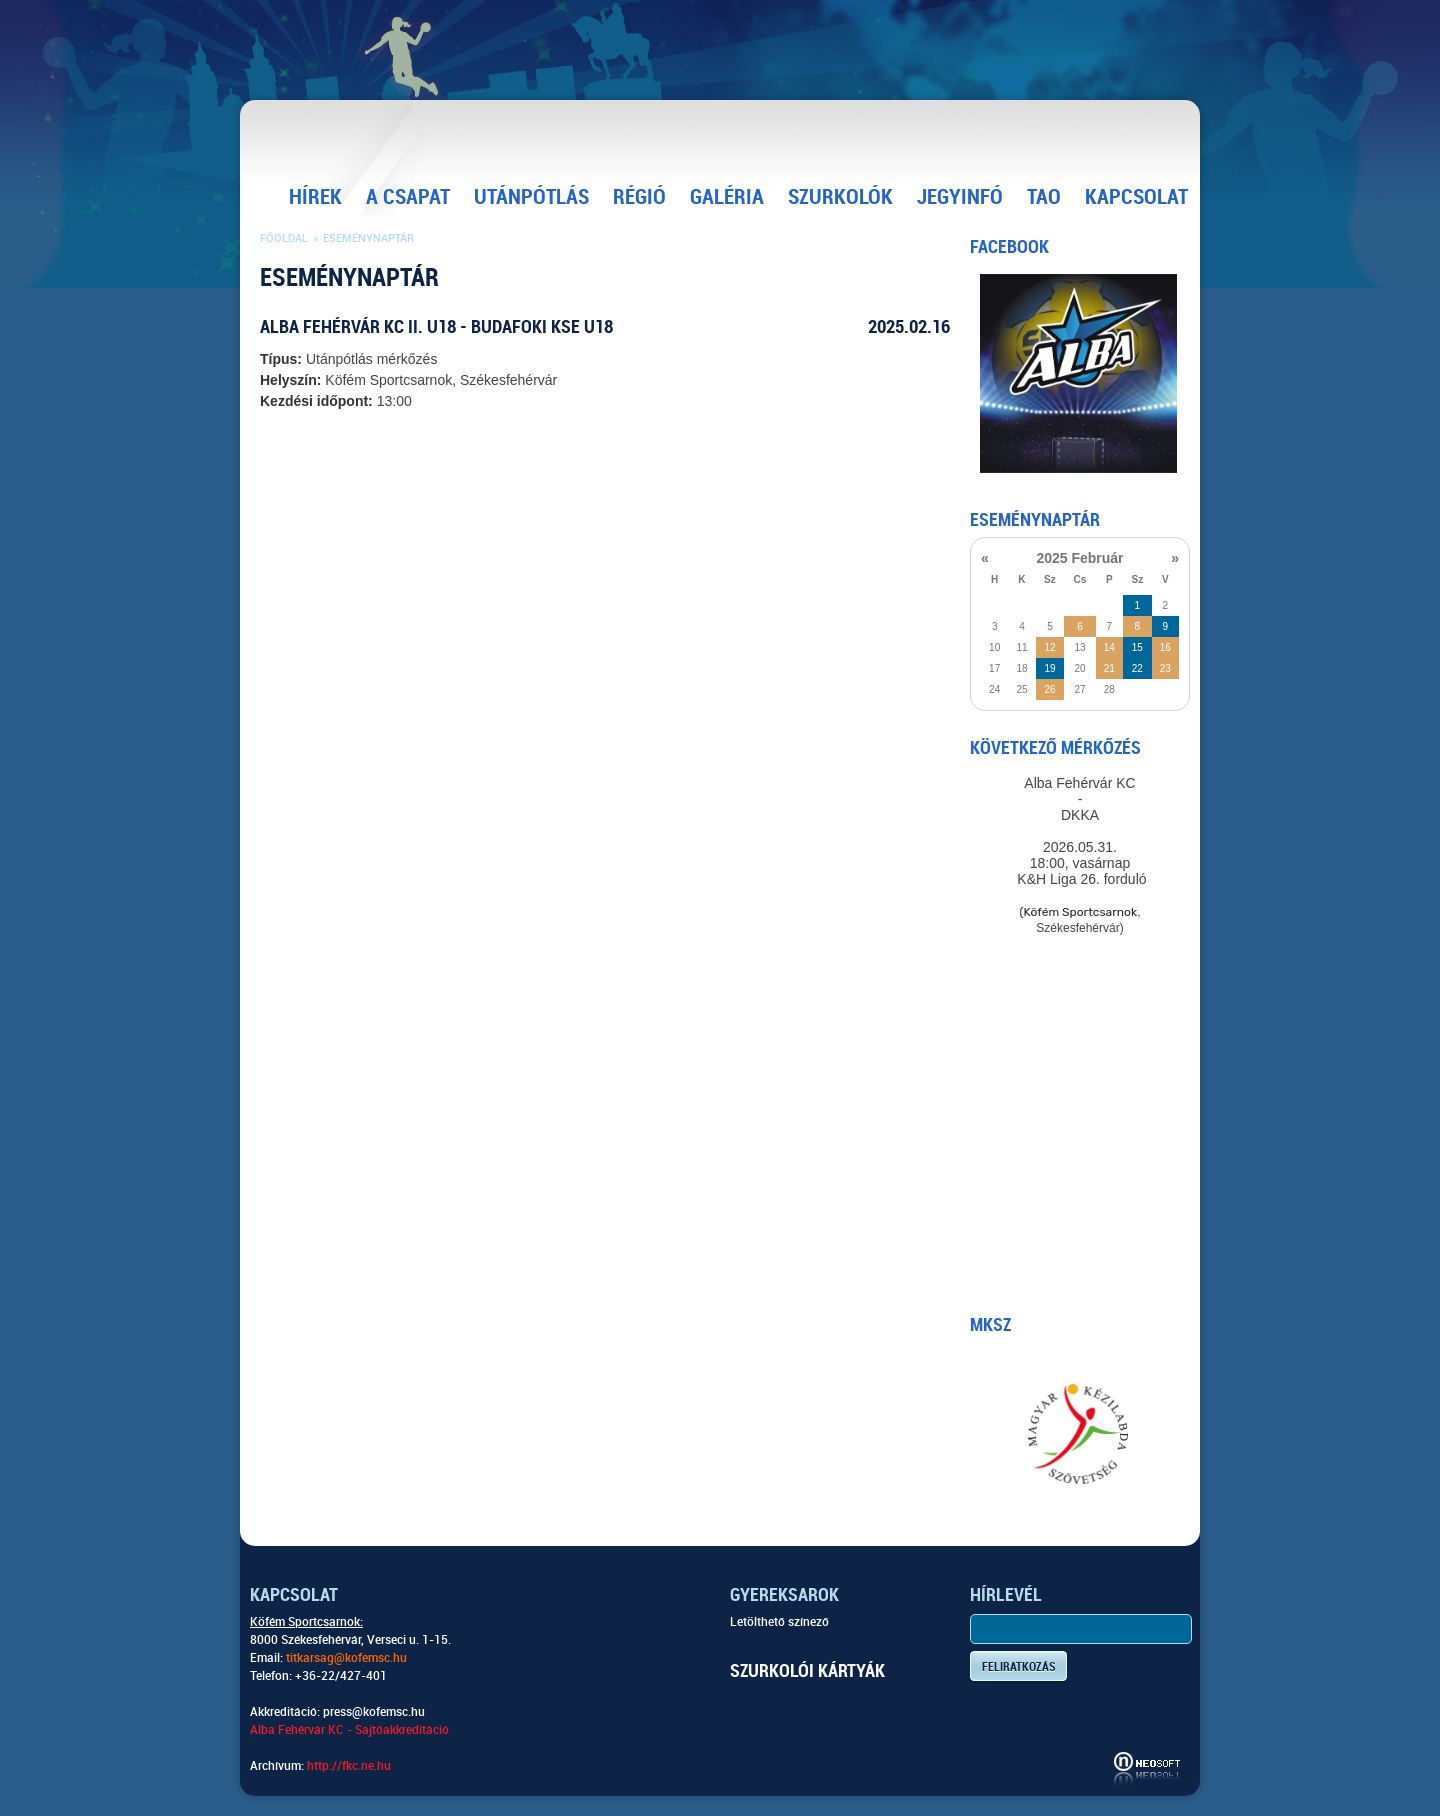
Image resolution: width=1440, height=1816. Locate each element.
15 (1137, 647)
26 (1049, 689)
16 (1165, 647)
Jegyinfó (960, 197)
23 (1165, 668)
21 (1109, 668)
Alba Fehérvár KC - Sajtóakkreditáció (349, 1730)
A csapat (408, 197)
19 (1049, 668)
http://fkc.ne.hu (349, 1766)
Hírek (315, 197)
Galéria (727, 197)
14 (1109, 647)
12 (1049, 647)
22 (1137, 668)
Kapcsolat (1136, 197)
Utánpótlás (531, 197)
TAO (1044, 197)
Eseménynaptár (368, 238)
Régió (639, 197)
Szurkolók (840, 197)
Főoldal (284, 238)
